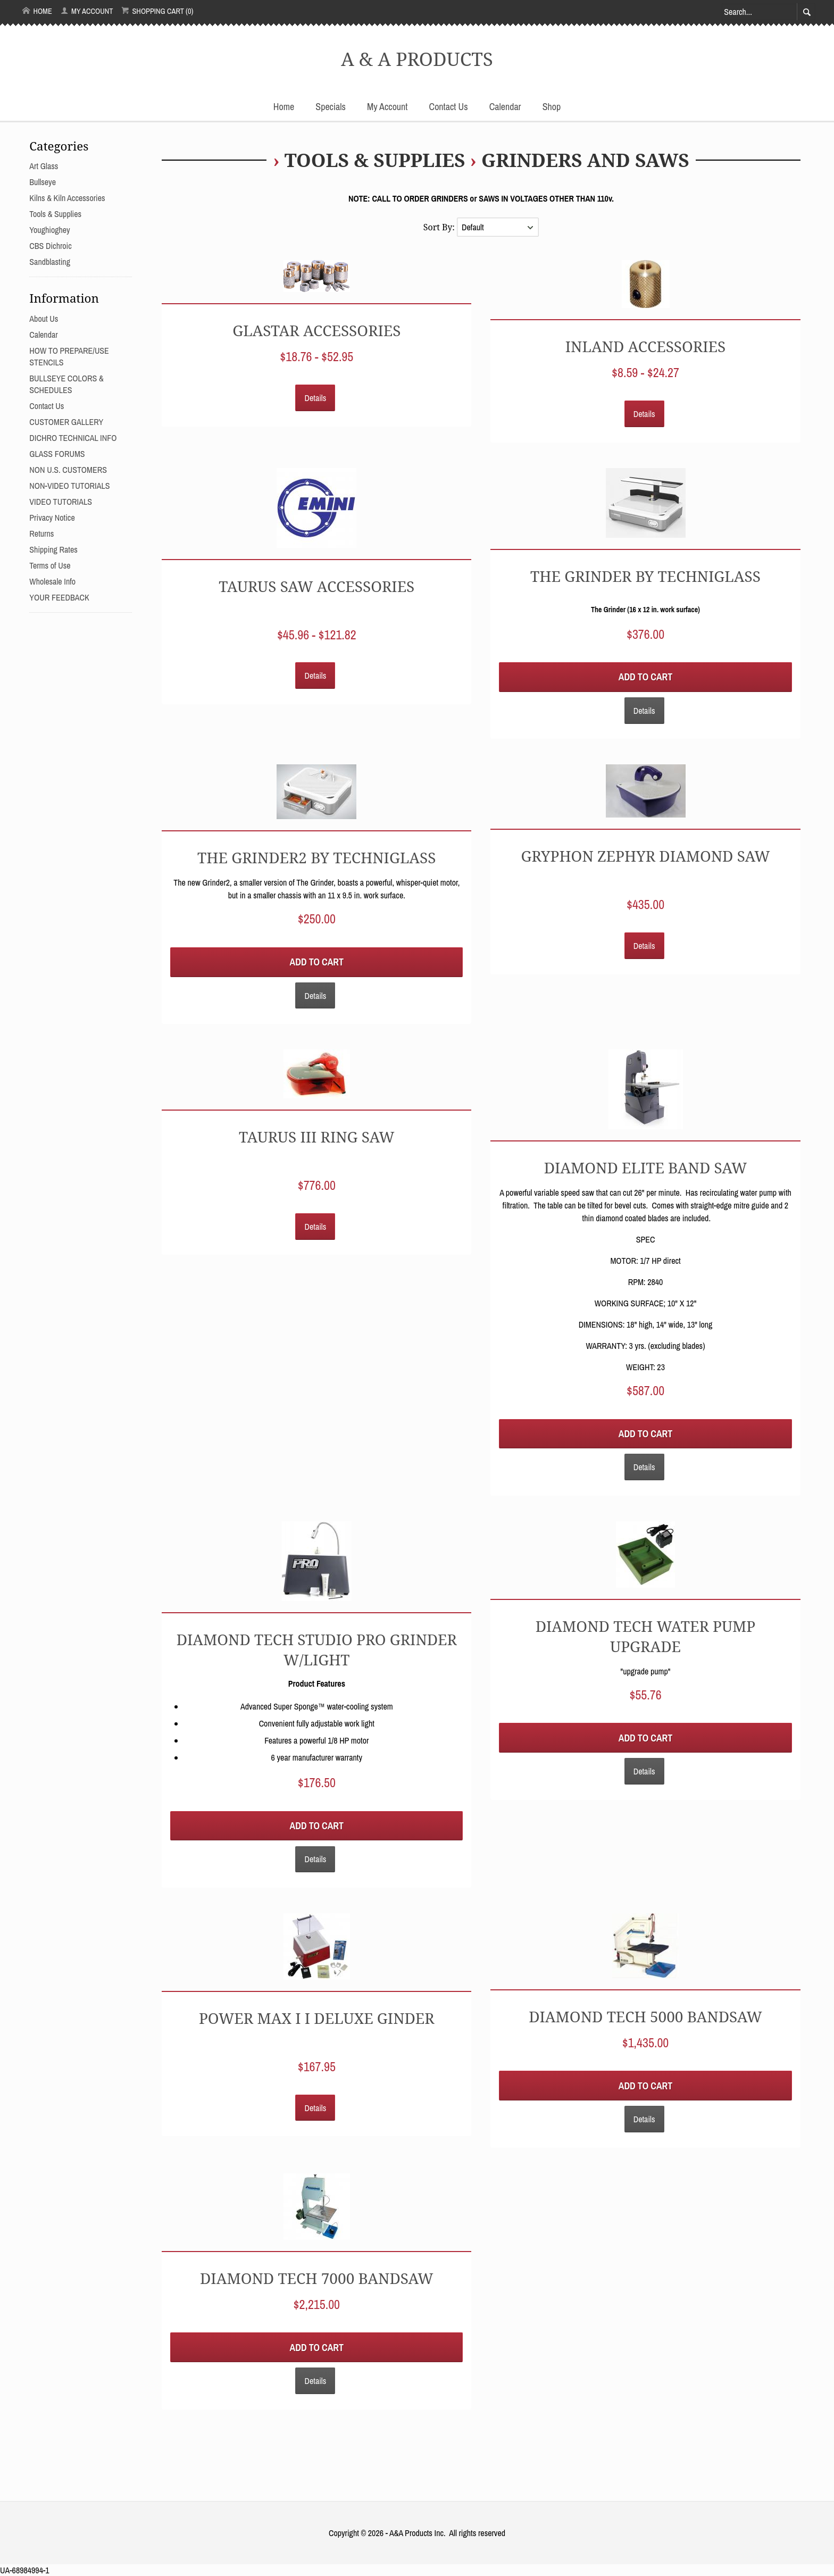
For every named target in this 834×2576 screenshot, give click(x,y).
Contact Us (448, 106)
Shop (552, 106)
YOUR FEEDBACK (59, 597)
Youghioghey (49, 230)
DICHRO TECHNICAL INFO (72, 438)
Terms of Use (49, 565)
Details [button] (315, 398)
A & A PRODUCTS (417, 58)
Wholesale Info (52, 581)
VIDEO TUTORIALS (60, 501)
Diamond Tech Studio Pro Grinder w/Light (317, 1649)
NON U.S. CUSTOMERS (68, 470)
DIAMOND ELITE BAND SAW (645, 1167)
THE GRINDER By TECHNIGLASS (645, 576)
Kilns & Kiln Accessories (67, 198)
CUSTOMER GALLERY (66, 422)
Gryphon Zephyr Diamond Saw (645, 856)
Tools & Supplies (375, 159)
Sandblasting (49, 262)
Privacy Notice (51, 517)
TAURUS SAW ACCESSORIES (316, 586)
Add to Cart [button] (645, 676)
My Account (87, 11)
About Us (43, 318)
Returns (41, 533)
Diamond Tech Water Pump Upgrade (646, 1636)
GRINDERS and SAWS (585, 159)
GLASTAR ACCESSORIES (316, 330)
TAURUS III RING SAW (317, 1137)
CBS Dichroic (50, 246)
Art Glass (43, 166)
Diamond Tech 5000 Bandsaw (645, 2016)
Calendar (505, 106)
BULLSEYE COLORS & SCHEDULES (66, 384)
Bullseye (42, 182)
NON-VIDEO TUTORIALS (69, 485)
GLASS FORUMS (57, 454)
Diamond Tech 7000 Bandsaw (316, 2278)
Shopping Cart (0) (157, 11)
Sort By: (440, 227)
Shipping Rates (53, 549)
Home (37, 11)
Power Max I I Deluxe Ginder (317, 2018)
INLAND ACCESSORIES (645, 346)
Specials (330, 106)
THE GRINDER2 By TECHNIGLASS (316, 857)
